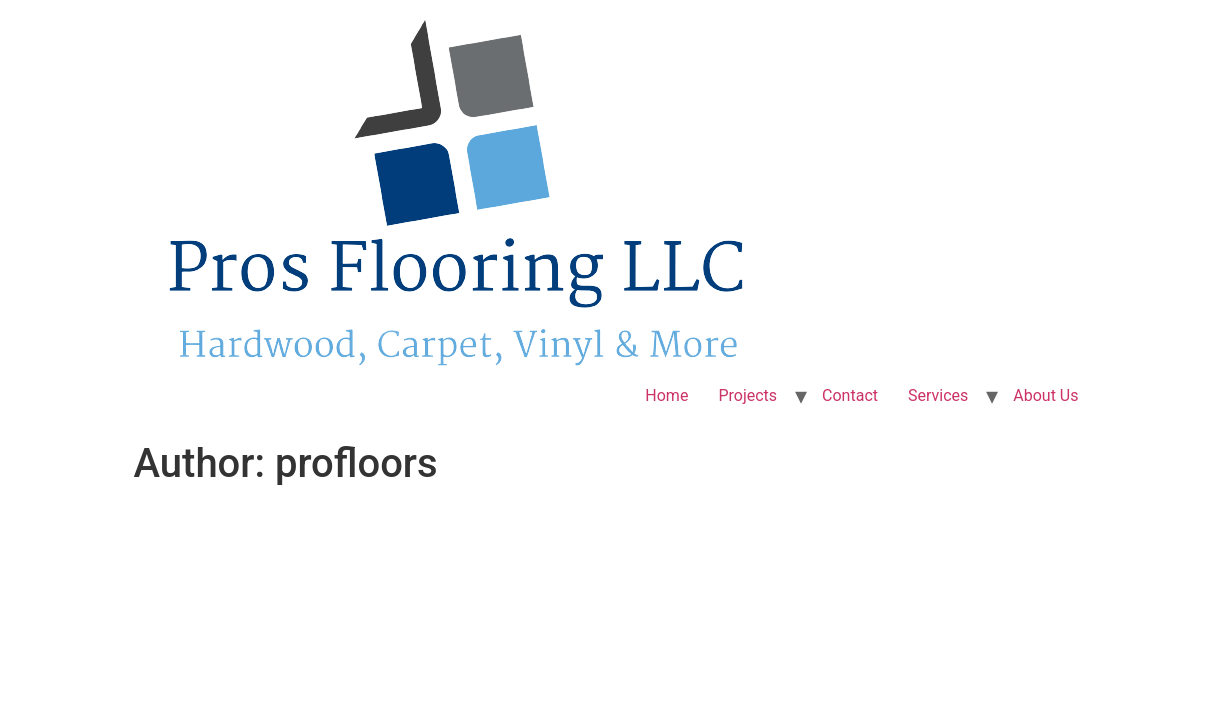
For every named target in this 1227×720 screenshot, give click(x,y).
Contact (850, 395)
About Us (1045, 395)
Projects (747, 395)
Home (666, 395)
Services (938, 395)
